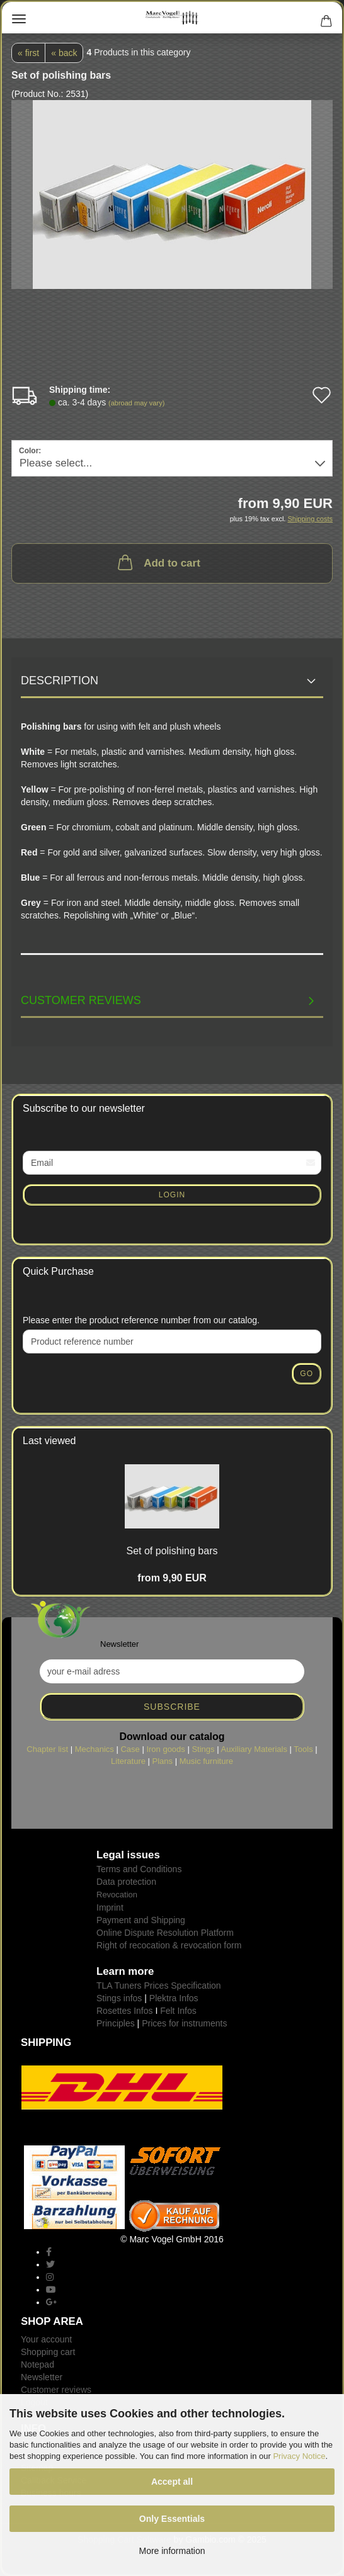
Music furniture (206, 1761)
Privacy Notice (299, 2456)
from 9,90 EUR (171, 1578)
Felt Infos (178, 2011)
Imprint (109, 1907)
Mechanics (94, 1749)
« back (64, 53)
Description (59, 680)
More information (172, 2551)
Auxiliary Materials (254, 1749)
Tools (303, 1749)
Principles (115, 2023)
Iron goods (165, 1749)
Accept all (172, 2482)
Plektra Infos (173, 1998)
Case (129, 1749)
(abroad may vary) (136, 403)
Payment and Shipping (140, 1920)
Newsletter (41, 2377)
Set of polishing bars (172, 1550)
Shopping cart (48, 2352)
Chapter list (47, 1749)
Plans (162, 1761)
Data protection (126, 1882)
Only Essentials (172, 2519)
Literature (128, 1761)
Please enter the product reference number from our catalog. (141, 1320)
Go (306, 1373)
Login (172, 1194)
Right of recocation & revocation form (168, 1945)
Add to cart (157, 562)
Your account (46, 2339)
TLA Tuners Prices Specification (158, 1985)
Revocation (116, 1894)
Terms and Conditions (138, 1869)
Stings (203, 1749)
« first (28, 53)
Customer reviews (81, 1000)
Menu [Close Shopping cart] (19, 19)
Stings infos (119, 1998)
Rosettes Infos (124, 2011)
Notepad (37, 2364)
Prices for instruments (184, 2023)
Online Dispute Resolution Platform (165, 1933)
